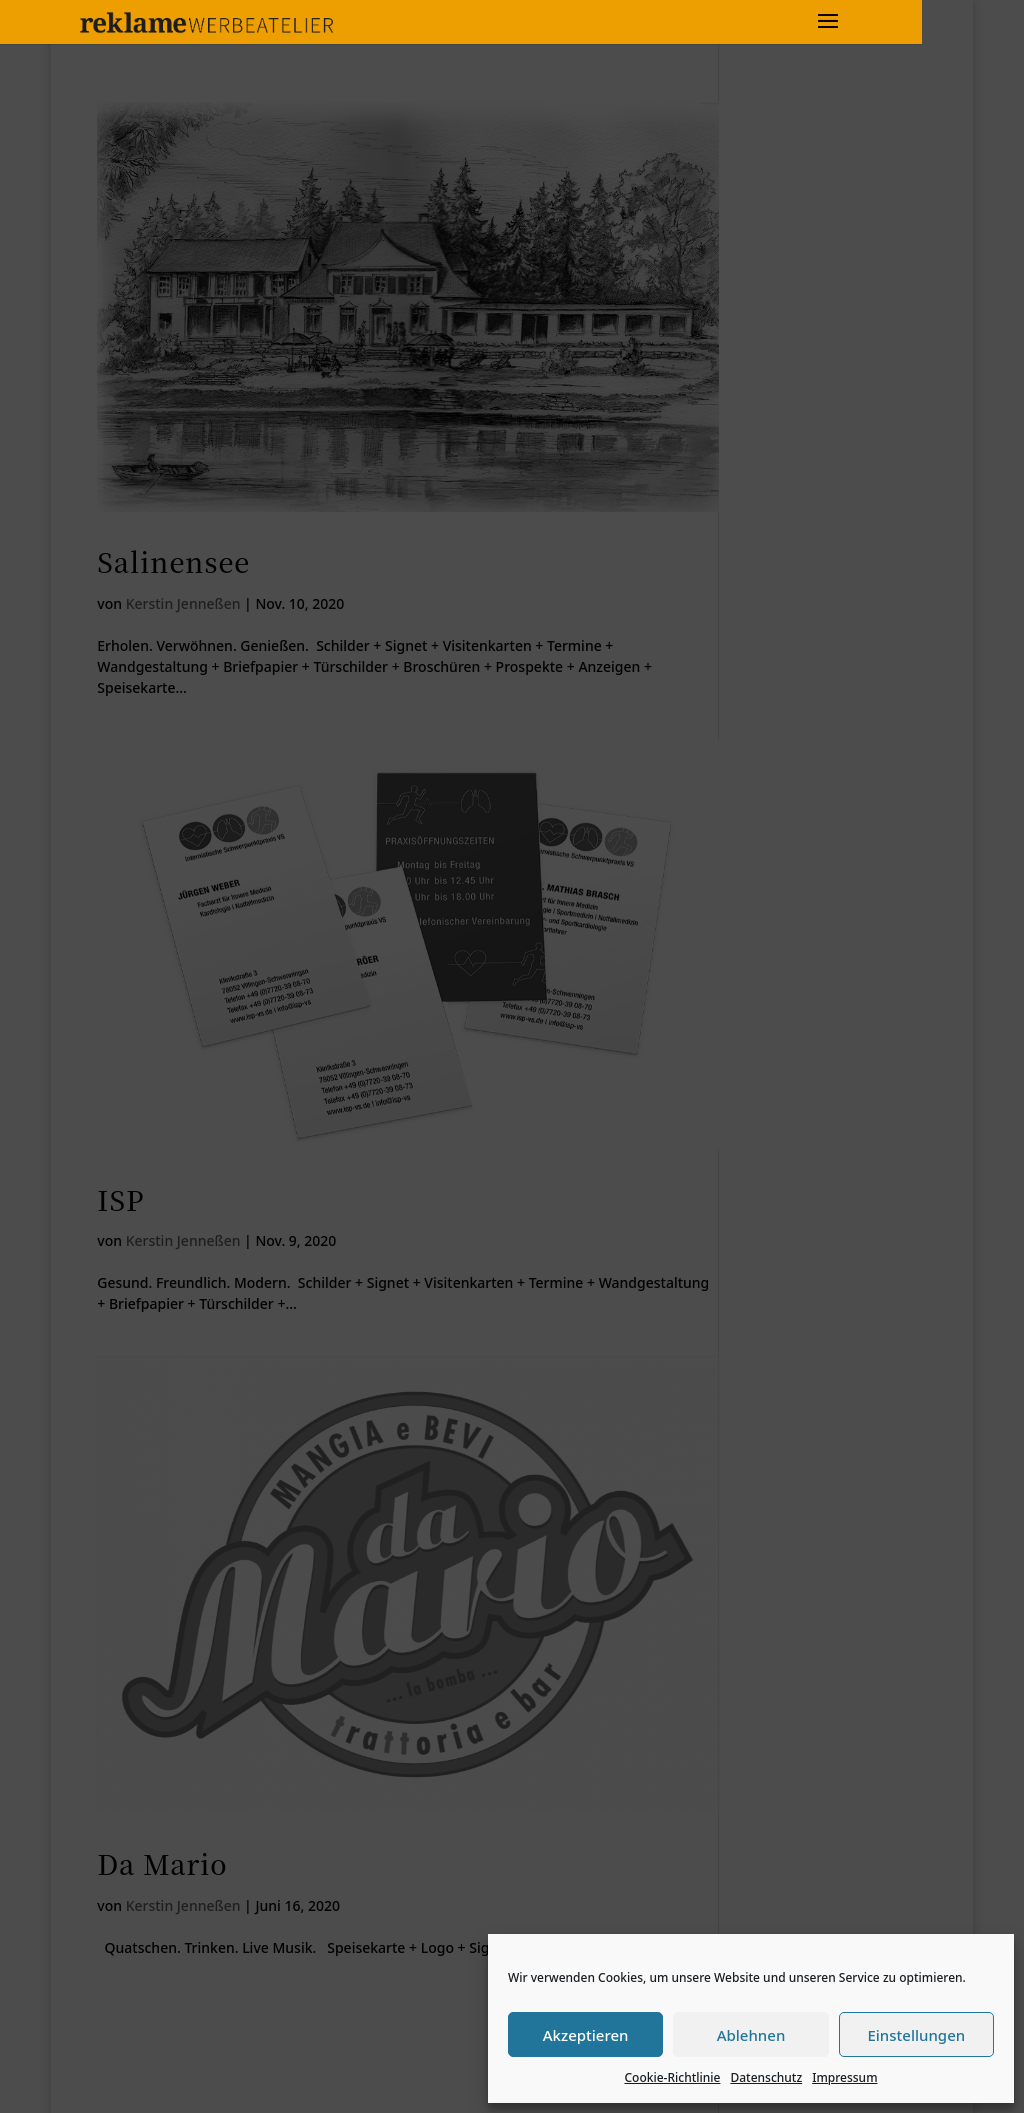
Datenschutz (766, 2077)
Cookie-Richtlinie (672, 2077)
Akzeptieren (586, 2035)
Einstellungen (916, 2035)
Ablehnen (751, 2035)
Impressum (844, 2077)
